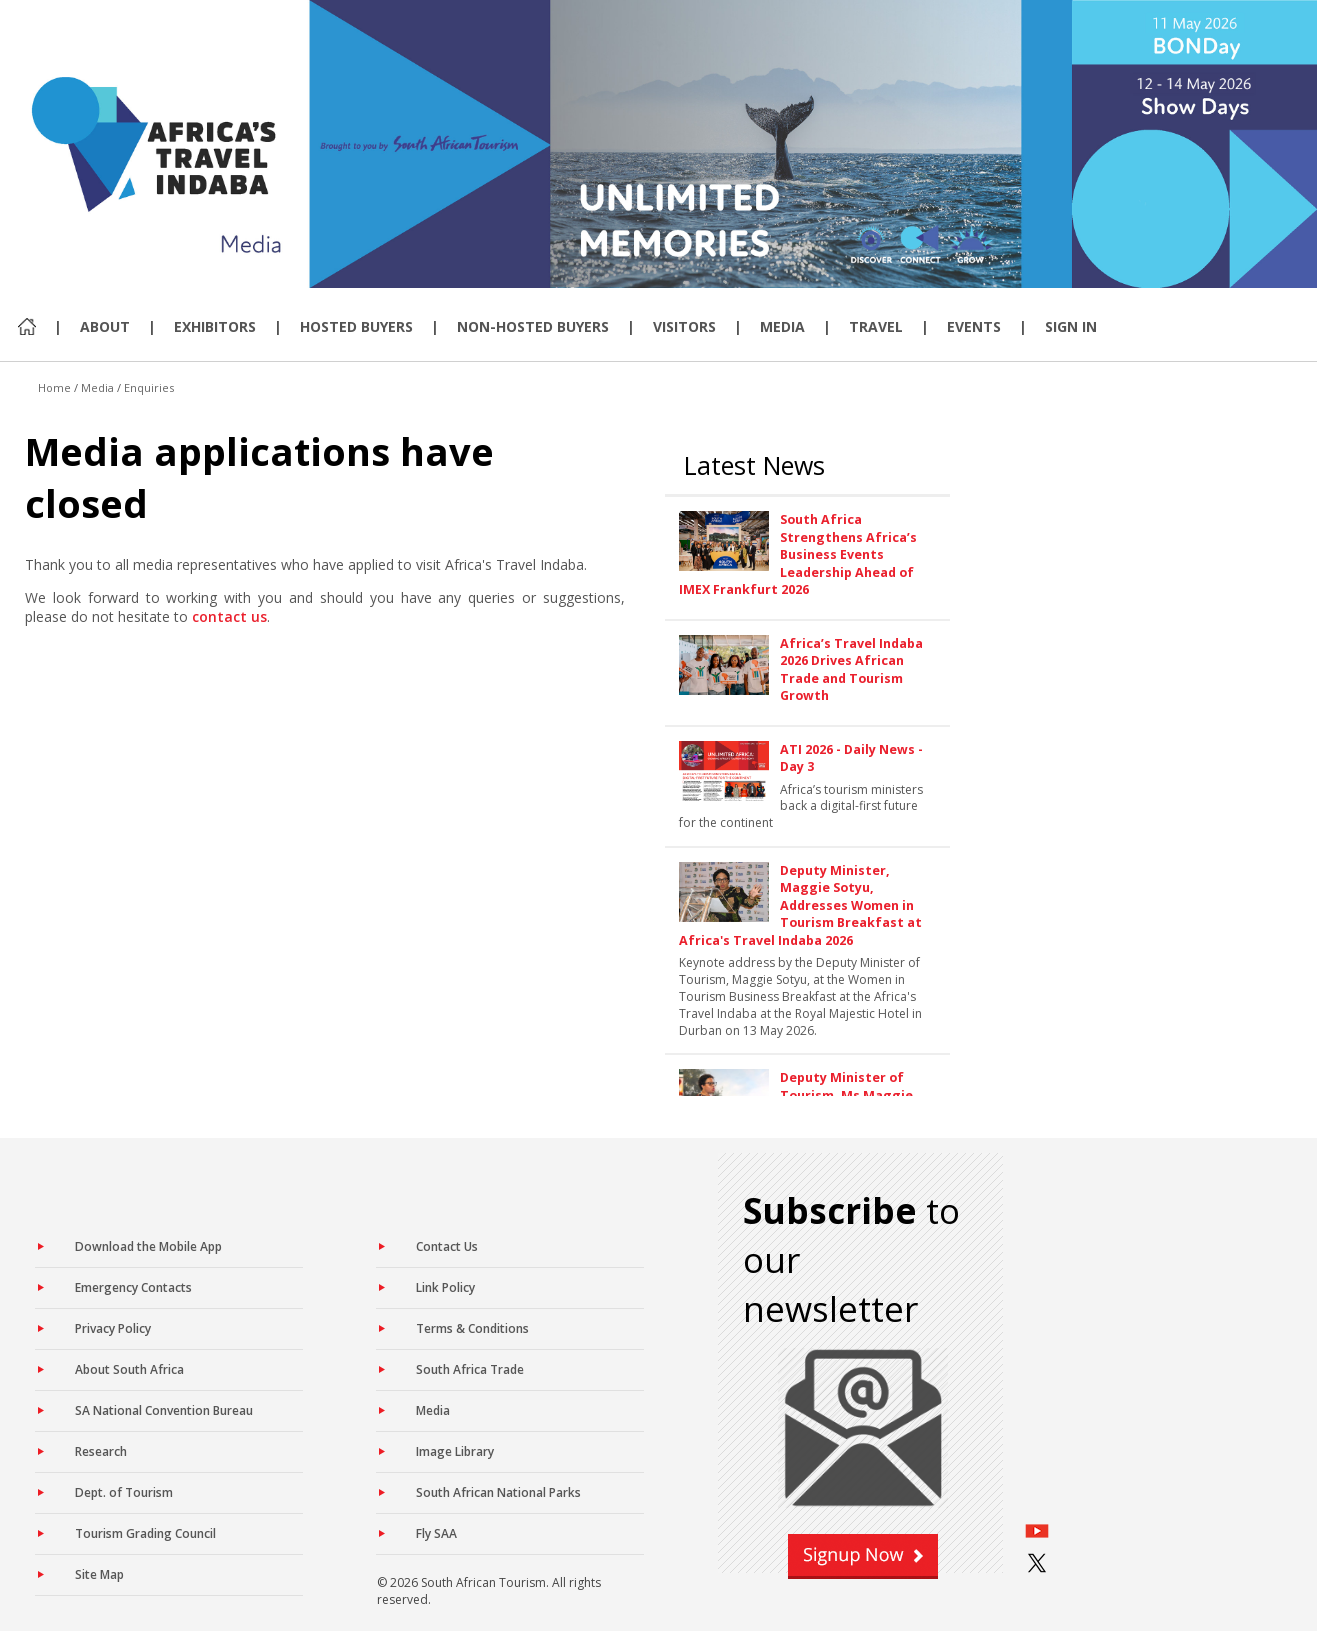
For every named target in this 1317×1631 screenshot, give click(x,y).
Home (54, 387)
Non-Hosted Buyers (533, 326)
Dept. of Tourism (124, 1492)
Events (974, 326)
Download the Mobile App (148, 1246)
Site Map (99, 1574)
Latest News (754, 465)
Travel (876, 326)
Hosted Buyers (356, 326)
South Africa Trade (470, 1369)
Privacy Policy (113, 1328)
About (105, 326)
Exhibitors (215, 326)
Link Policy (445, 1287)
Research (101, 1451)
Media (782, 326)
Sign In (1071, 326)
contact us (229, 616)
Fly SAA (436, 1533)
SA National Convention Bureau (164, 1410)
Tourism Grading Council (145, 1533)
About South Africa (129, 1369)
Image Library (455, 1451)
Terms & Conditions (472, 1328)
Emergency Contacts (133, 1287)
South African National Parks (498, 1492)
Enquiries (149, 387)
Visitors (684, 326)
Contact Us (447, 1246)
